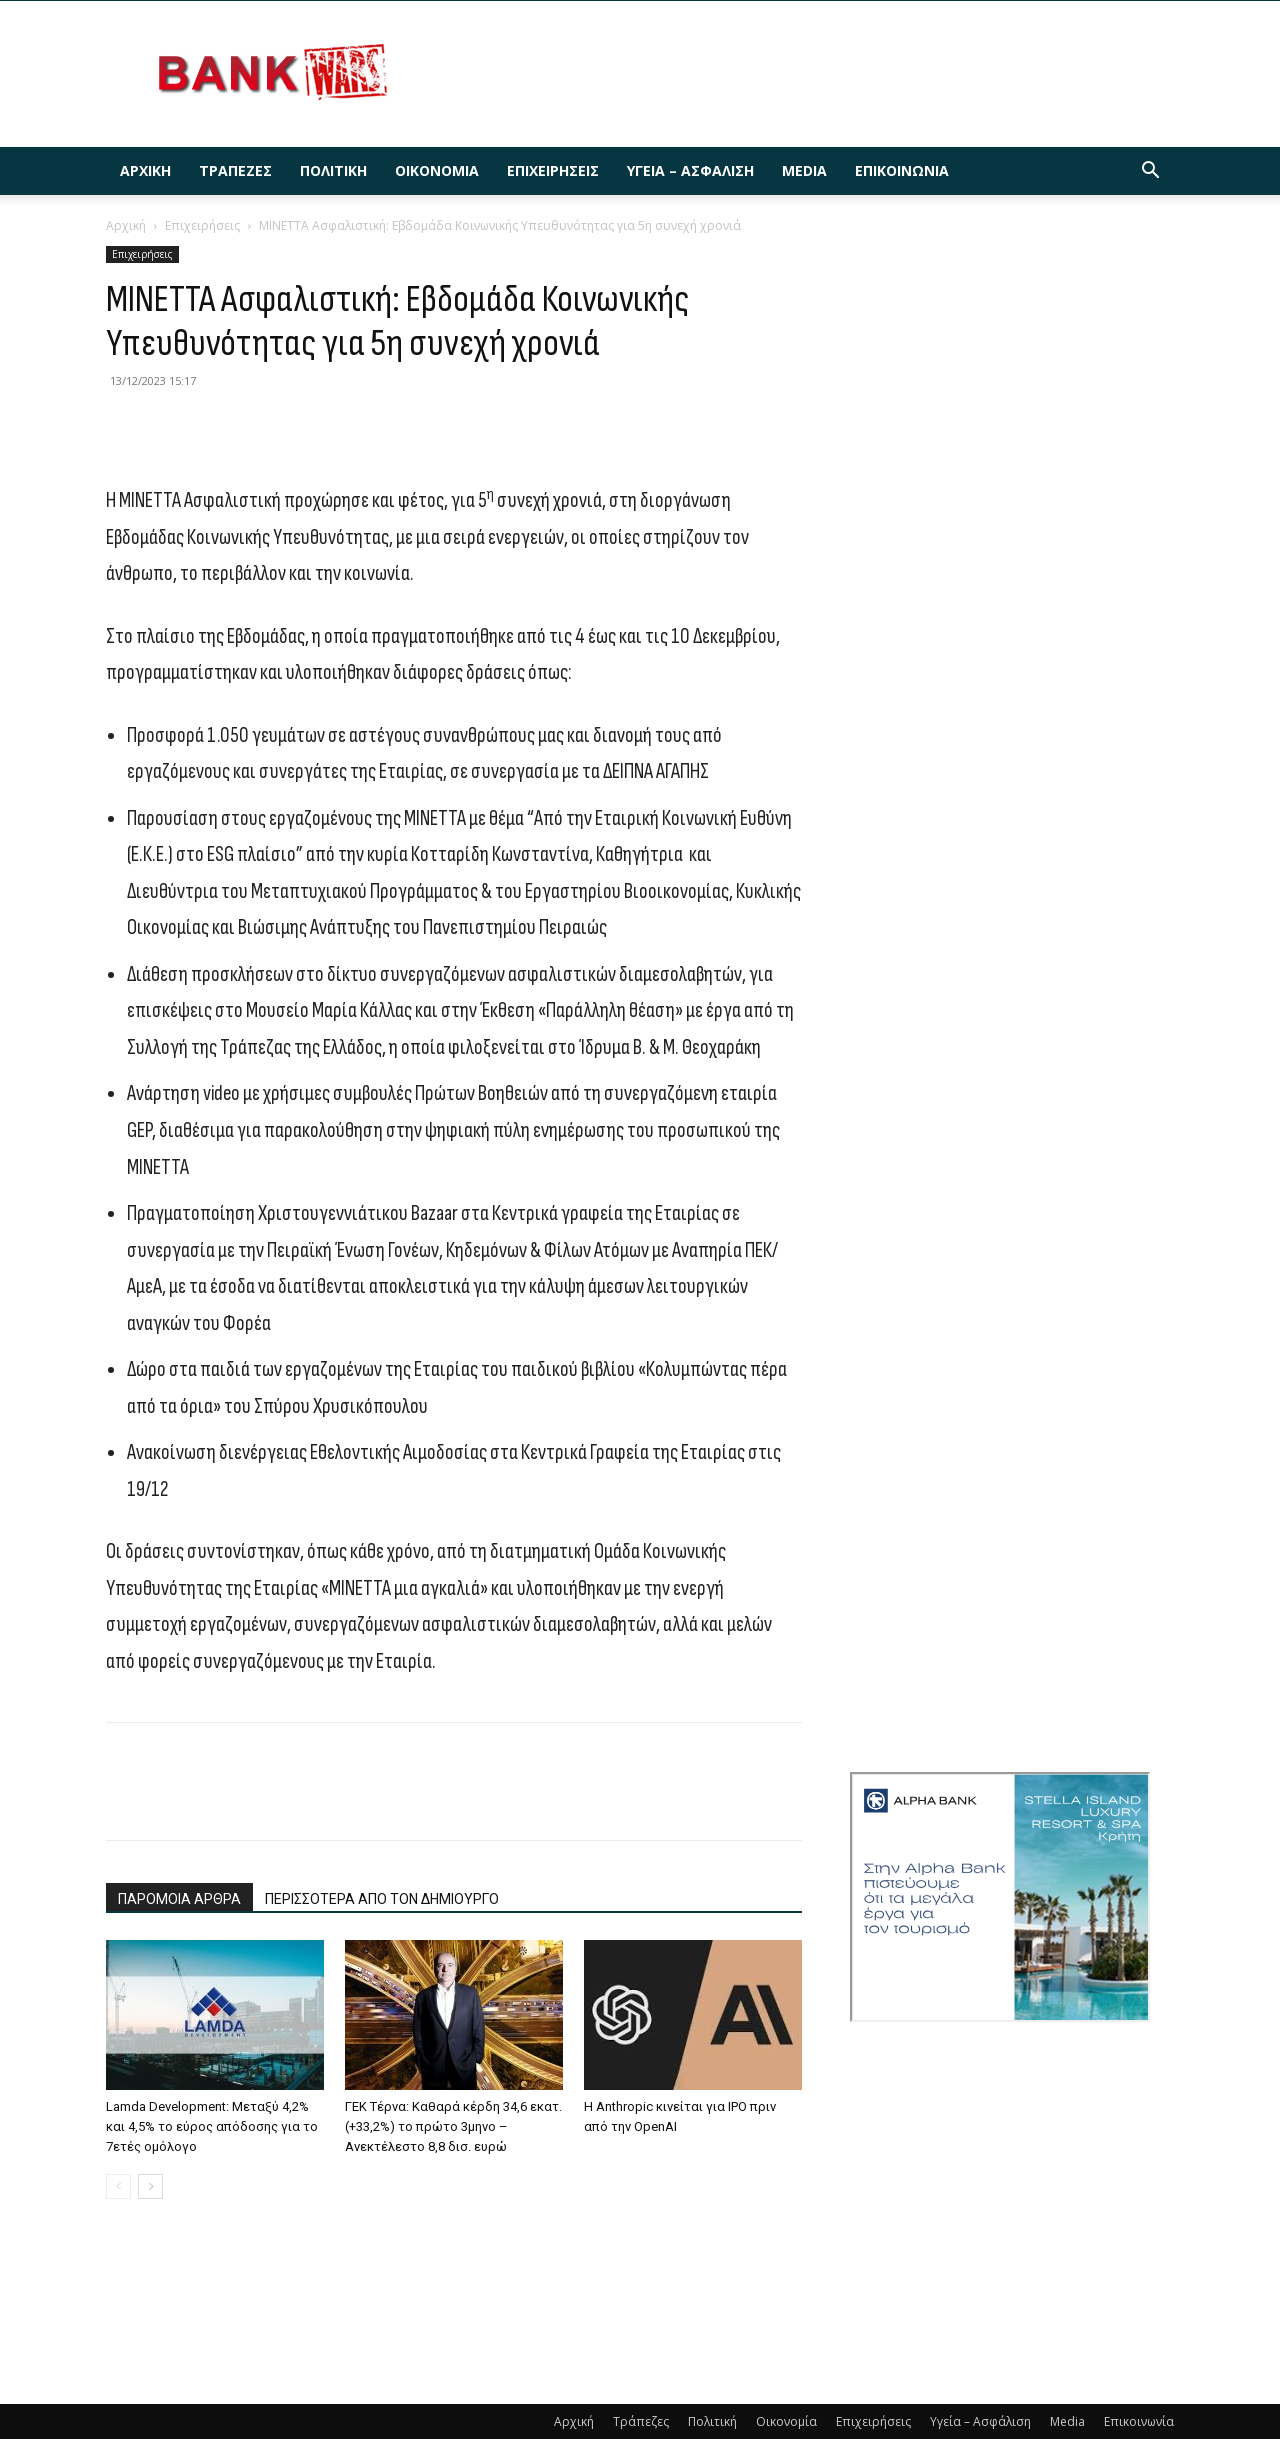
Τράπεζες (235, 170)
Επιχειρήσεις (553, 170)
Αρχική (145, 170)
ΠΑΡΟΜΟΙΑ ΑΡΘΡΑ (179, 1899)
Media (804, 170)
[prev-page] (118, 2186)
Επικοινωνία (902, 170)
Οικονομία (437, 170)
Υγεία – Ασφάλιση (690, 170)
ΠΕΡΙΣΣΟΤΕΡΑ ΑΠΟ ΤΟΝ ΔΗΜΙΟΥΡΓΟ (382, 1899)
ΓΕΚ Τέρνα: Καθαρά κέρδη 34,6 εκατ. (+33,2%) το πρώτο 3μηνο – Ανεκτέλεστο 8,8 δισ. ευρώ (453, 2126)
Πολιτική (333, 170)
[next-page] (150, 2186)
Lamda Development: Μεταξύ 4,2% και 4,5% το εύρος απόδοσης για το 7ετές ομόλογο (212, 2126)
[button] (1150, 172)
